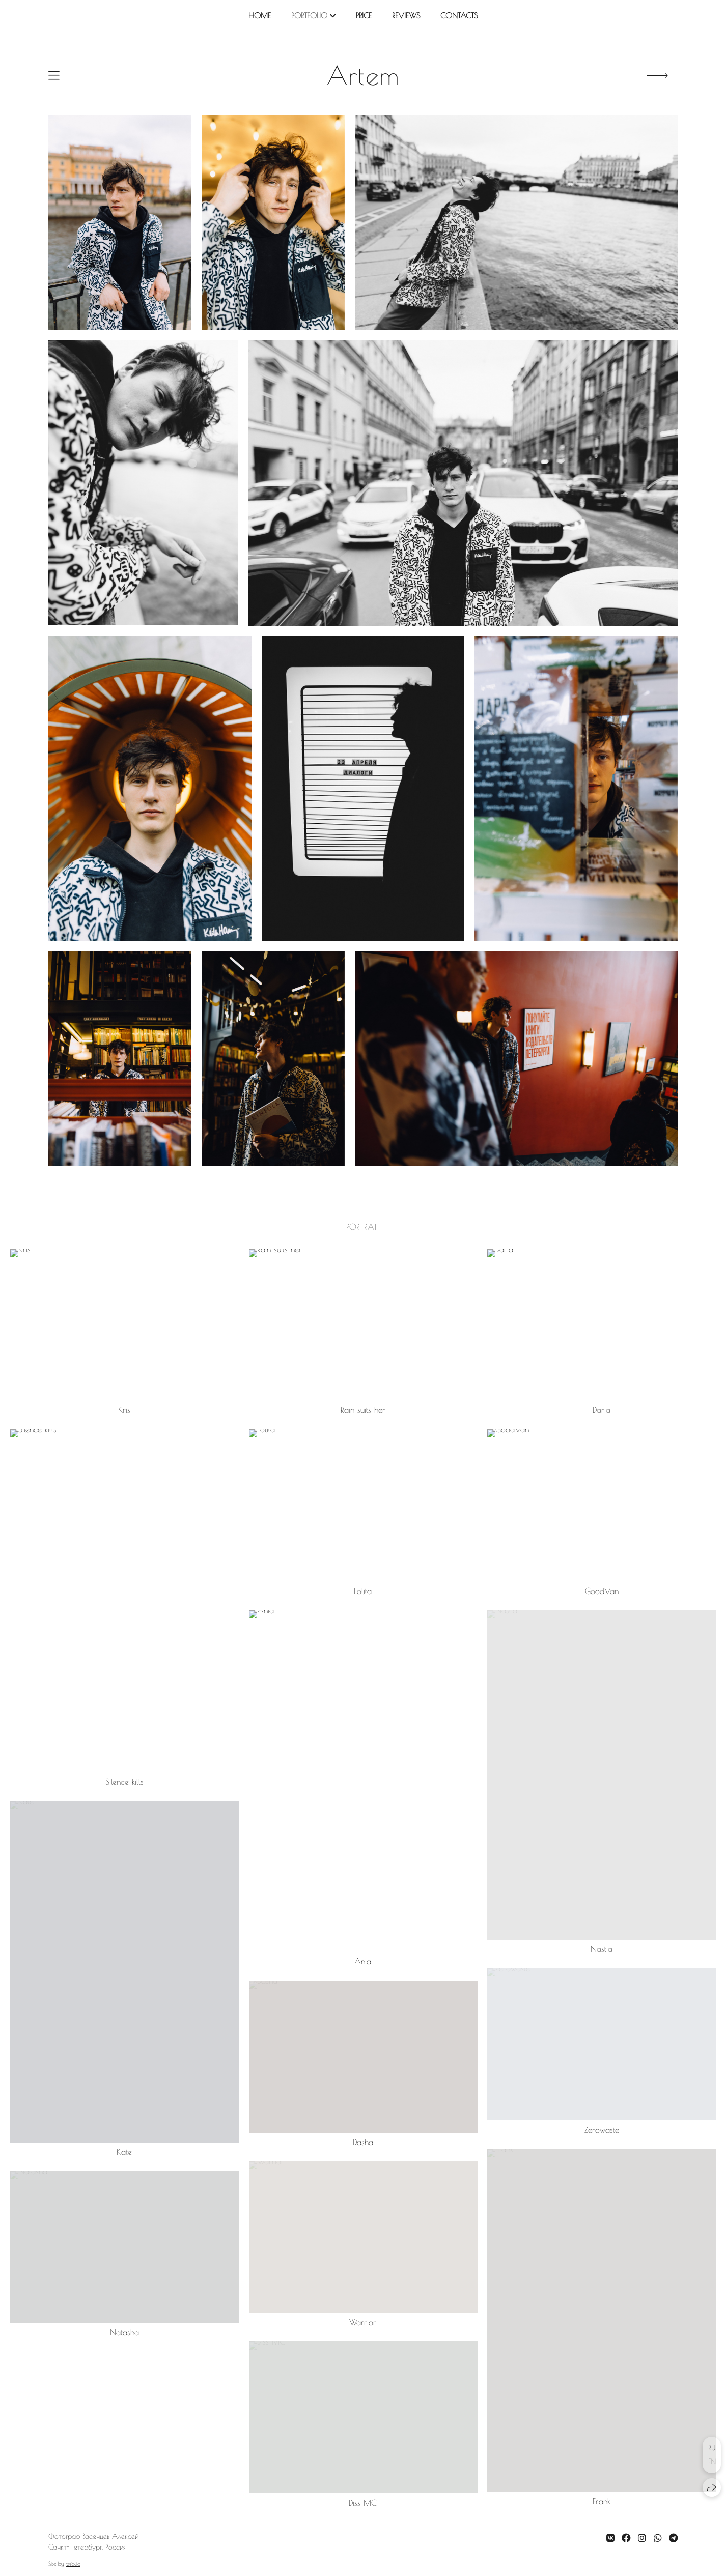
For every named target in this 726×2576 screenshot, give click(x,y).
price (364, 15)
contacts (459, 15)
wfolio (73, 2563)
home (259, 15)
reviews (406, 15)
